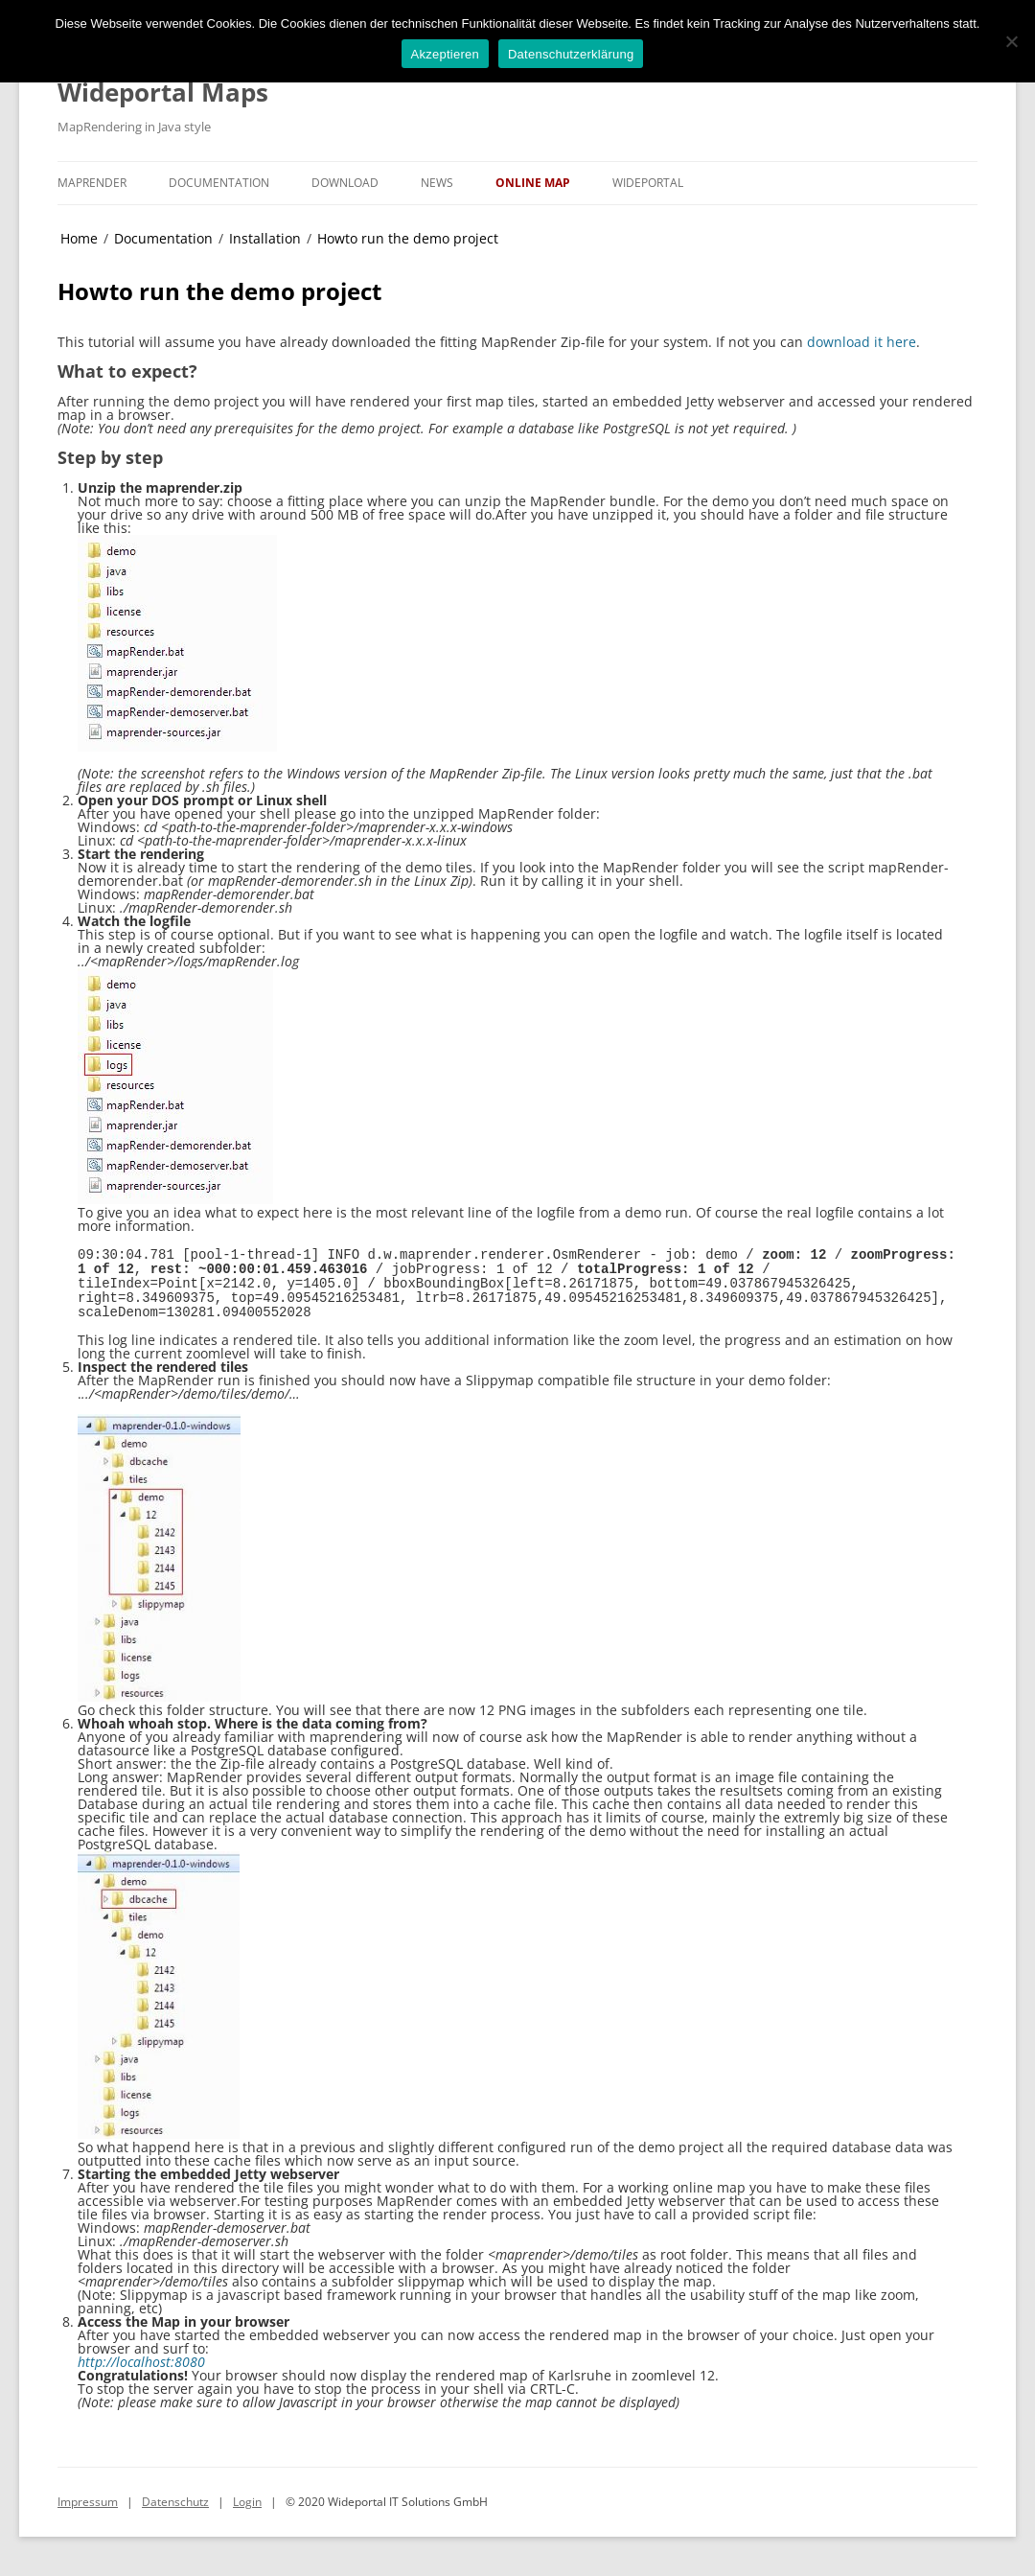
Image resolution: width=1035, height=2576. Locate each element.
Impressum (88, 2495)
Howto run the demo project (407, 238)
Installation (265, 238)
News (437, 182)
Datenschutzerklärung (570, 54)
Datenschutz (175, 2495)
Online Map (532, 182)
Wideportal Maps (163, 92)
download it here (861, 342)
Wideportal (647, 182)
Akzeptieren (445, 54)
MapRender (92, 182)
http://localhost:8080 (141, 2355)
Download (345, 182)
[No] (1011, 41)
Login (247, 2495)
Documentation (219, 182)
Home (79, 238)
